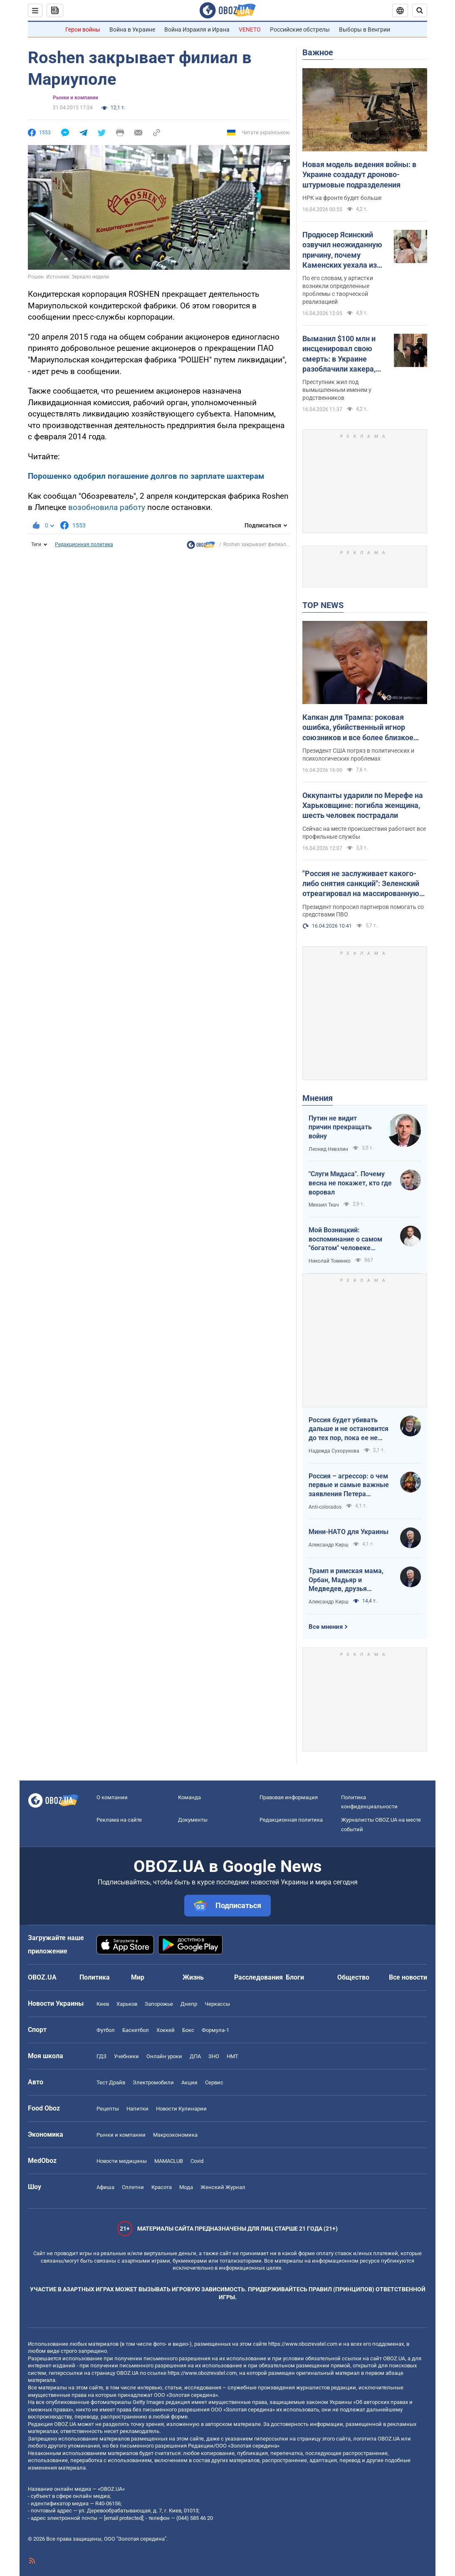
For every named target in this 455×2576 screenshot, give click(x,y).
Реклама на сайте (119, 1820)
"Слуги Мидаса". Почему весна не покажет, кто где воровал (350, 1183)
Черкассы (217, 2004)
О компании (112, 1797)
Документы (193, 1820)
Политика (94, 1977)
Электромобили (153, 2082)
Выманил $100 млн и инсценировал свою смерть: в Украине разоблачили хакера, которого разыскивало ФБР (342, 354)
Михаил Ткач (324, 1205)
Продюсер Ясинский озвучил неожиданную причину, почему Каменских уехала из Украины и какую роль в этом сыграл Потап (345, 250)
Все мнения (326, 1626)
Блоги (295, 1977)
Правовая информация (289, 1797)
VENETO (250, 29)
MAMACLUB (168, 2161)
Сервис (214, 2082)
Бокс (188, 2030)
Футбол (105, 2030)
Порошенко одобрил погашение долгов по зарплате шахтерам (146, 476)
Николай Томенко (330, 1261)
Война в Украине (132, 29)
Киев (102, 2004)
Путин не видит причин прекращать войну (340, 1127)
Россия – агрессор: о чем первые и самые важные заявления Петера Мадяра (349, 1485)
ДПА (195, 2056)
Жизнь (193, 1977)
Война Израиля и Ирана (197, 29)
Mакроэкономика (175, 2135)
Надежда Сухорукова (334, 1451)
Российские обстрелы (300, 29)
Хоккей (165, 2030)
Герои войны (82, 29)
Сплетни (133, 2187)
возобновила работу (106, 507)
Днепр (189, 2004)
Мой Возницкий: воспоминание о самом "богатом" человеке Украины (345, 1239)
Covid (196, 2161)
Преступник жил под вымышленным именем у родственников (336, 390)
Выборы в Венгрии (364, 29)
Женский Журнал (222, 2187)
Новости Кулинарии (181, 2109)
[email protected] (123, 2518)
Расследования (258, 1977)
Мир (137, 1977)
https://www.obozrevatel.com (302, 2344)
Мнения (317, 1098)
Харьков (126, 2004)
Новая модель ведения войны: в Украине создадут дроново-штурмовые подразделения (359, 174)
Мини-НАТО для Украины (348, 1532)
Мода (186, 2187)
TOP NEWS (323, 605)
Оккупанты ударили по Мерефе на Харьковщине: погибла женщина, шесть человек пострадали (362, 805)
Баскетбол (135, 2030)
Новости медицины (121, 2161)
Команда (189, 1797)
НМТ (232, 2056)
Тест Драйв (110, 2082)
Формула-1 (215, 2030)
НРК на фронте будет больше (341, 198)
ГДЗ (101, 2056)
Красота (161, 2187)
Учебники (126, 2056)
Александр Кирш (329, 1545)
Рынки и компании (75, 98)
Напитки (137, 2109)
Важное (317, 52)
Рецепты (107, 2109)
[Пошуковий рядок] (420, 10)
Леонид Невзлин (328, 1149)
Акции (189, 2082)
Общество (353, 1977)
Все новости (408, 1977)
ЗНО (213, 2056)
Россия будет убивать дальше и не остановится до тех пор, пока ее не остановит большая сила (348, 1429)
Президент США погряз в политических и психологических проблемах (358, 754)
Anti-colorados (325, 1507)
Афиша (105, 2187)
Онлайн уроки (164, 2056)
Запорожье (159, 2004)
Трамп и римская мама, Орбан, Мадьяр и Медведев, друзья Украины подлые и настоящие (346, 1580)
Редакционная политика (84, 544)
